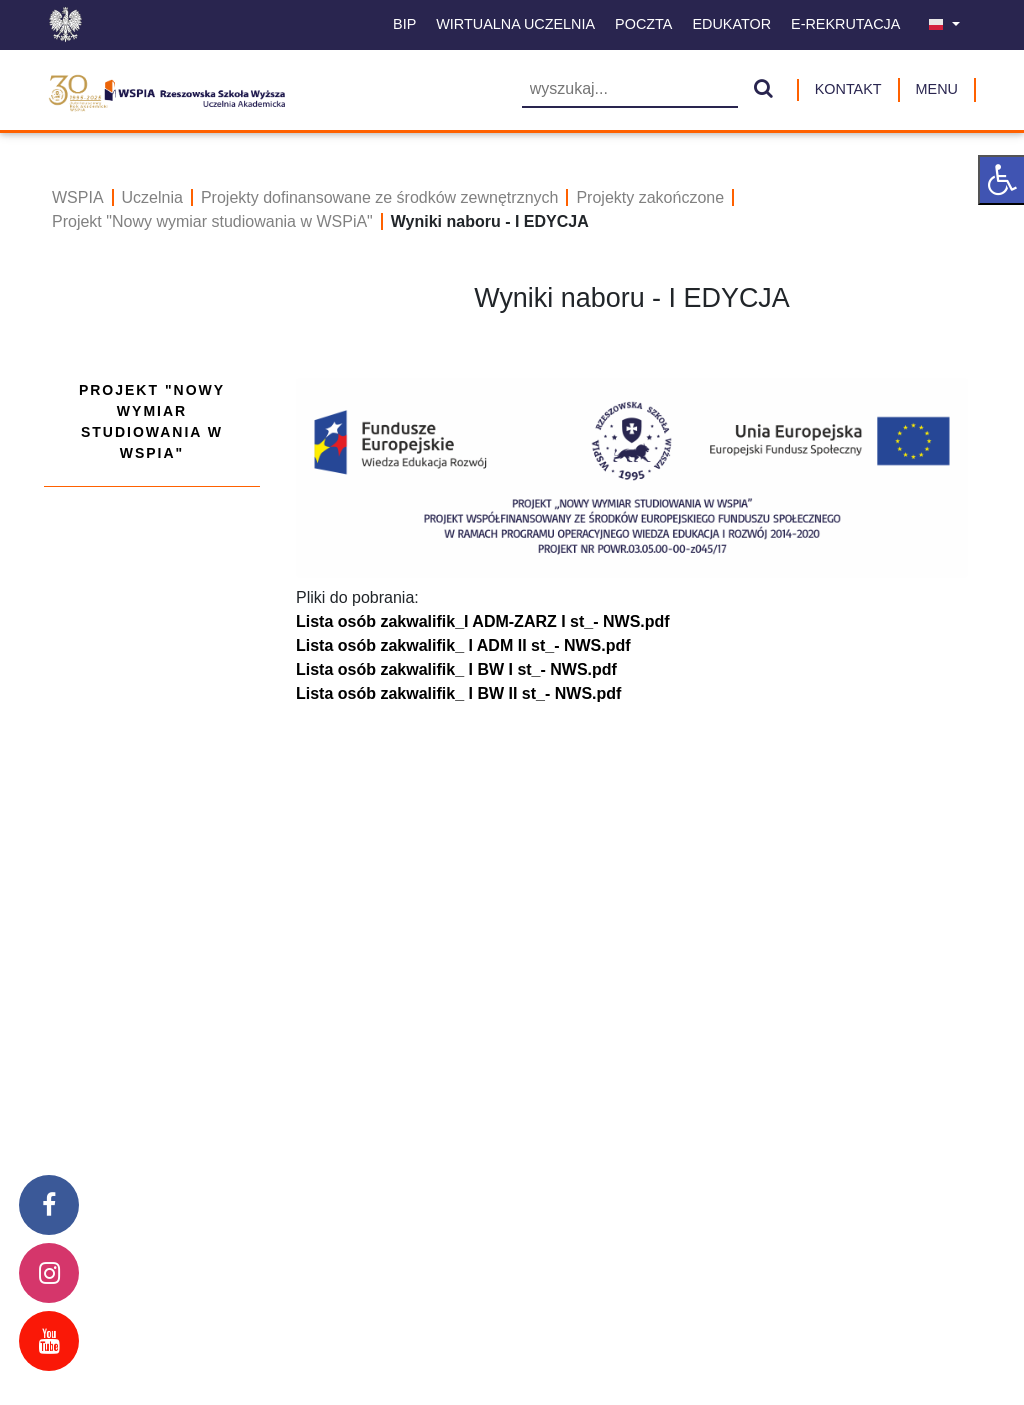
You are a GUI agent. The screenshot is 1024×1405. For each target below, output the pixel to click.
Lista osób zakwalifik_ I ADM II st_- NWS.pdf (463, 645)
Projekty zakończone (650, 197)
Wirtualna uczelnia (515, 24)
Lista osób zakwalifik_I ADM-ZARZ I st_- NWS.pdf (483, 621)
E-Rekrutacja (845, 24)
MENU (937, 89)
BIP (404, 24)
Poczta (643, 24)
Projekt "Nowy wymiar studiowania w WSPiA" (212, 221)
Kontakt (848, 89)
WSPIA (78, 197)
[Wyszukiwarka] (630, 90)
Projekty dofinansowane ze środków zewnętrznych (380, 197)
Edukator (731, 24)
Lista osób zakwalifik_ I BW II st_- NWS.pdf (458, 693)
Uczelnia (152, 197)
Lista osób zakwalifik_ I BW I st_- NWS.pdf (456, 669)
